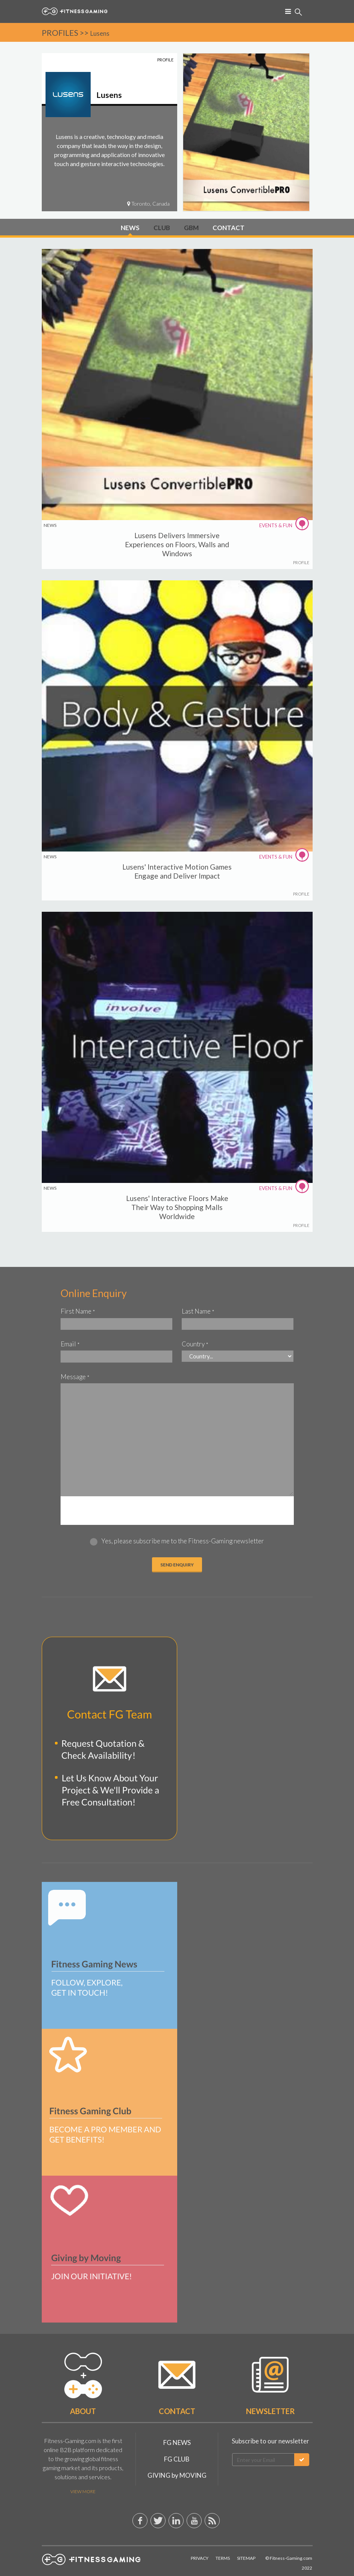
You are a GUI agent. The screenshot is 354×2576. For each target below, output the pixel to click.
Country (195, 1344)
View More (83, 2491)
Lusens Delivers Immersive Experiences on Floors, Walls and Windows (177, 544)
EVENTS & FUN (285, 525)
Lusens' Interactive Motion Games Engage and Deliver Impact (177, 871)
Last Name (198, 1311)
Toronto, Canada (148, 203)
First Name (78, 1311)
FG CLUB (177, 2459)
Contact (177, 2411)
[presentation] (177, 1511)
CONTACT (229, 228)
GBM (191, 228)
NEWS (130, 228)
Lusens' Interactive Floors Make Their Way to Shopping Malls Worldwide (177, 1207)
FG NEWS (177, 2442)
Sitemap (246, 2558)
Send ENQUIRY (177, 1564)
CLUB (161, 228)
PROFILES (60, 32)
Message (75, 1377)
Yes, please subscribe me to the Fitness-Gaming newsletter (182, 1541)
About (83, 2411)
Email (70, 1344)
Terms (223, 2558)
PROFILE (301, 562)
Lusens (99, 33)
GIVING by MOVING (177, 2475)
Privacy (199, 2558)
